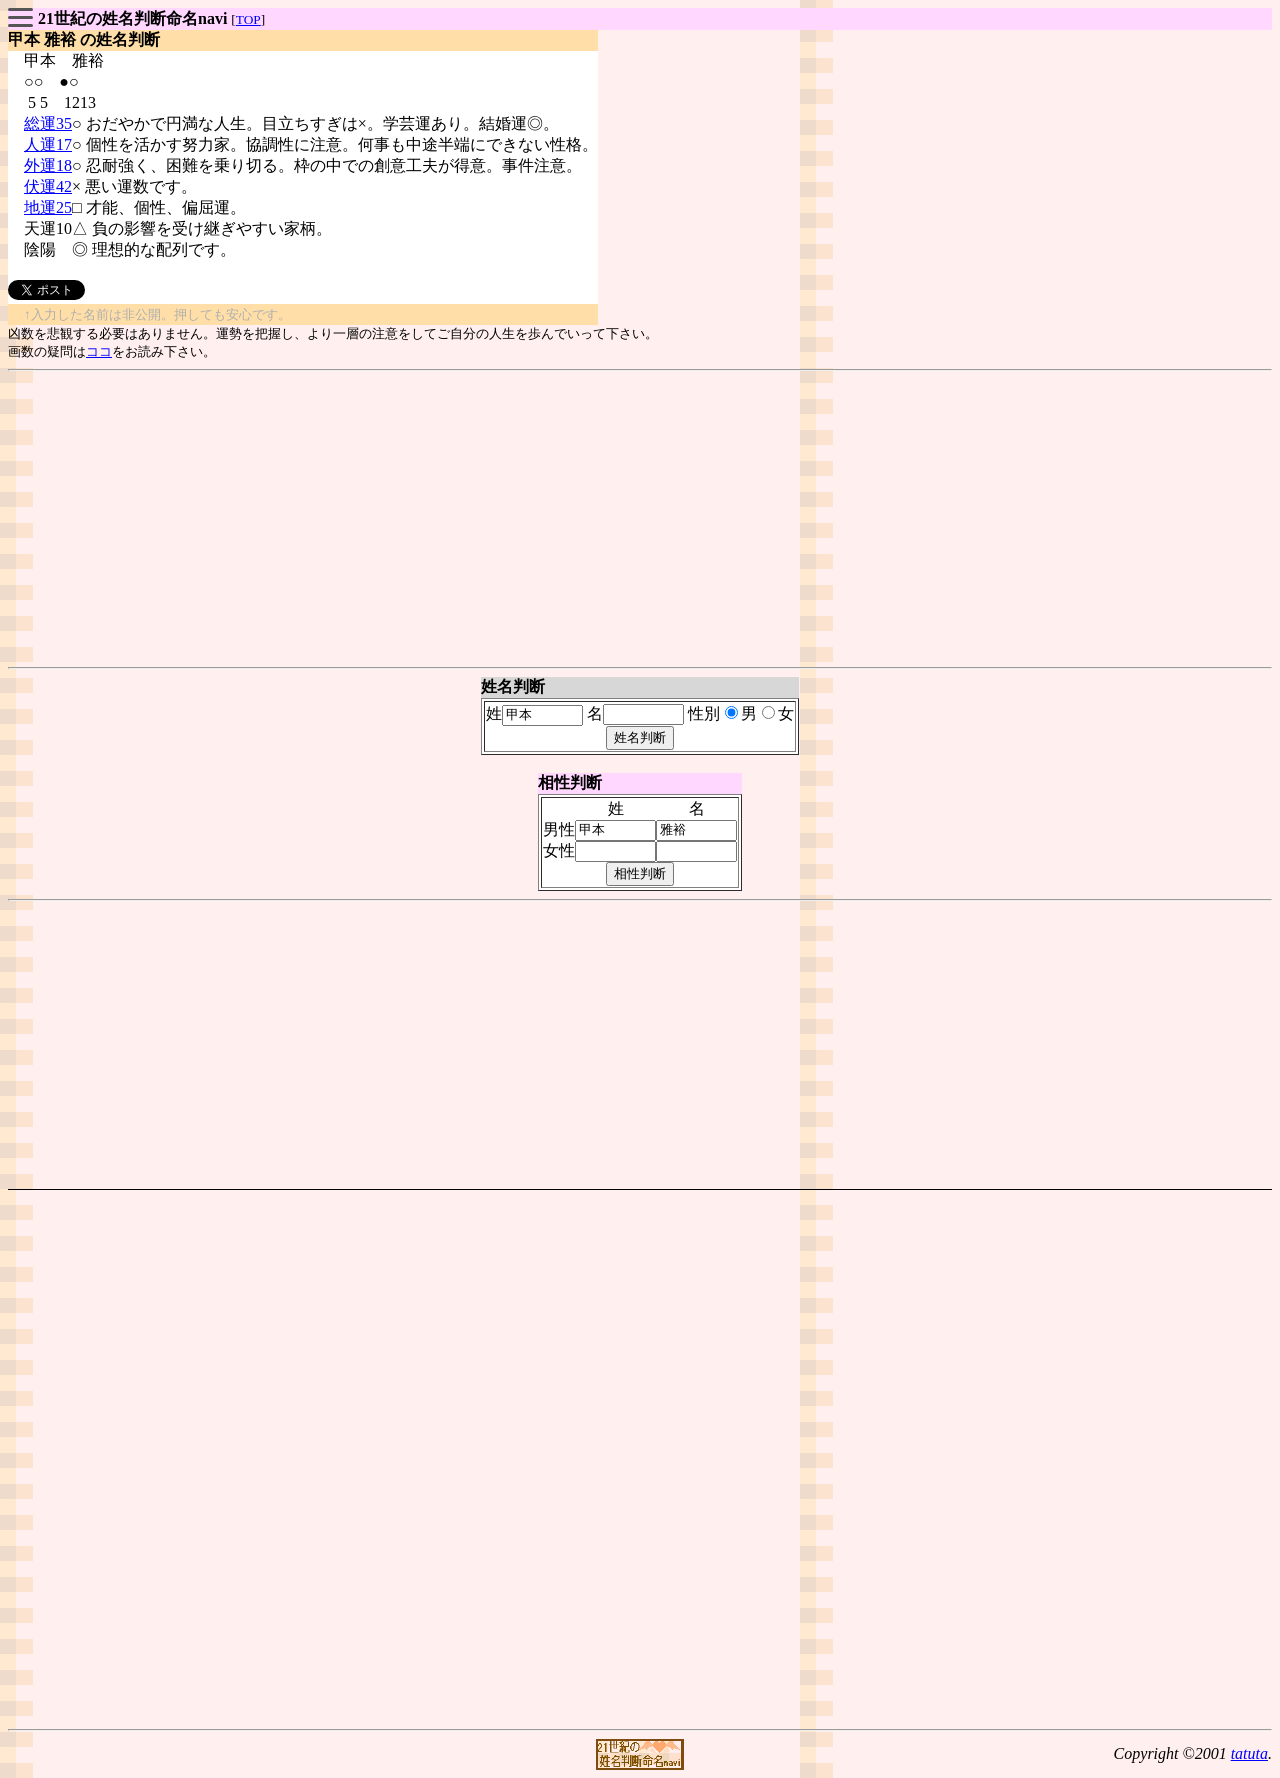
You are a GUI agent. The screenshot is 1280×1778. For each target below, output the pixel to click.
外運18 (48, 165)
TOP (248, 19)
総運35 (48, 123)
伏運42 (48, 186)
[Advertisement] (640, 519)
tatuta (1249, 1753)
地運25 (48, 207)
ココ (99, 351)
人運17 (48, 144)
